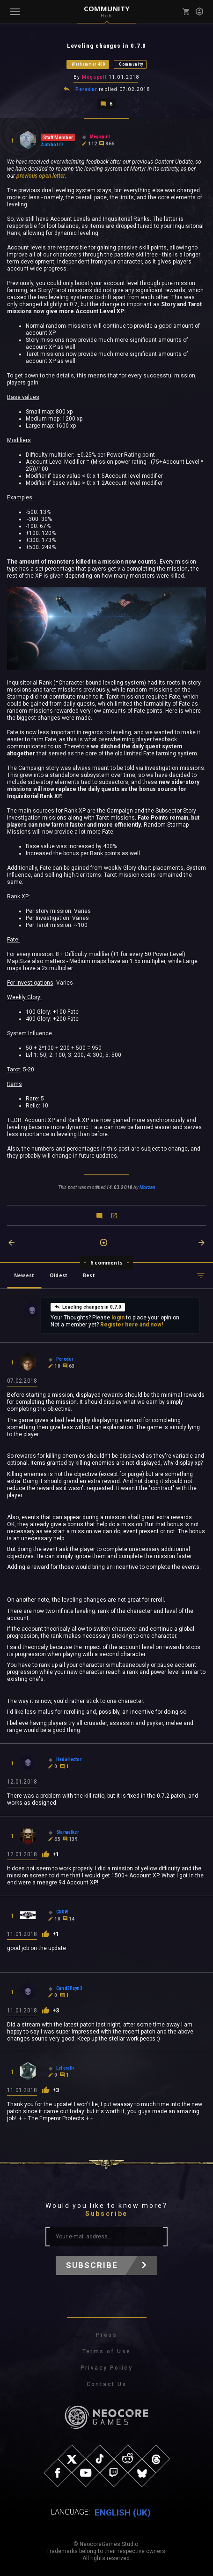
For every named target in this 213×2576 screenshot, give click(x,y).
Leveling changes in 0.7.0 (88, 1306)
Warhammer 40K (89, 64)
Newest (24, 1275)
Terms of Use (106, 2351)
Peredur (86, 89)
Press (106, 2335)
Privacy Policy (107, 2368)
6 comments (106, 1262)
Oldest (58, 1275)
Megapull (94, 77)
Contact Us (107, 2384)
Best (89, 1275)
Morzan (147, 1187)
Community (131, 64)
